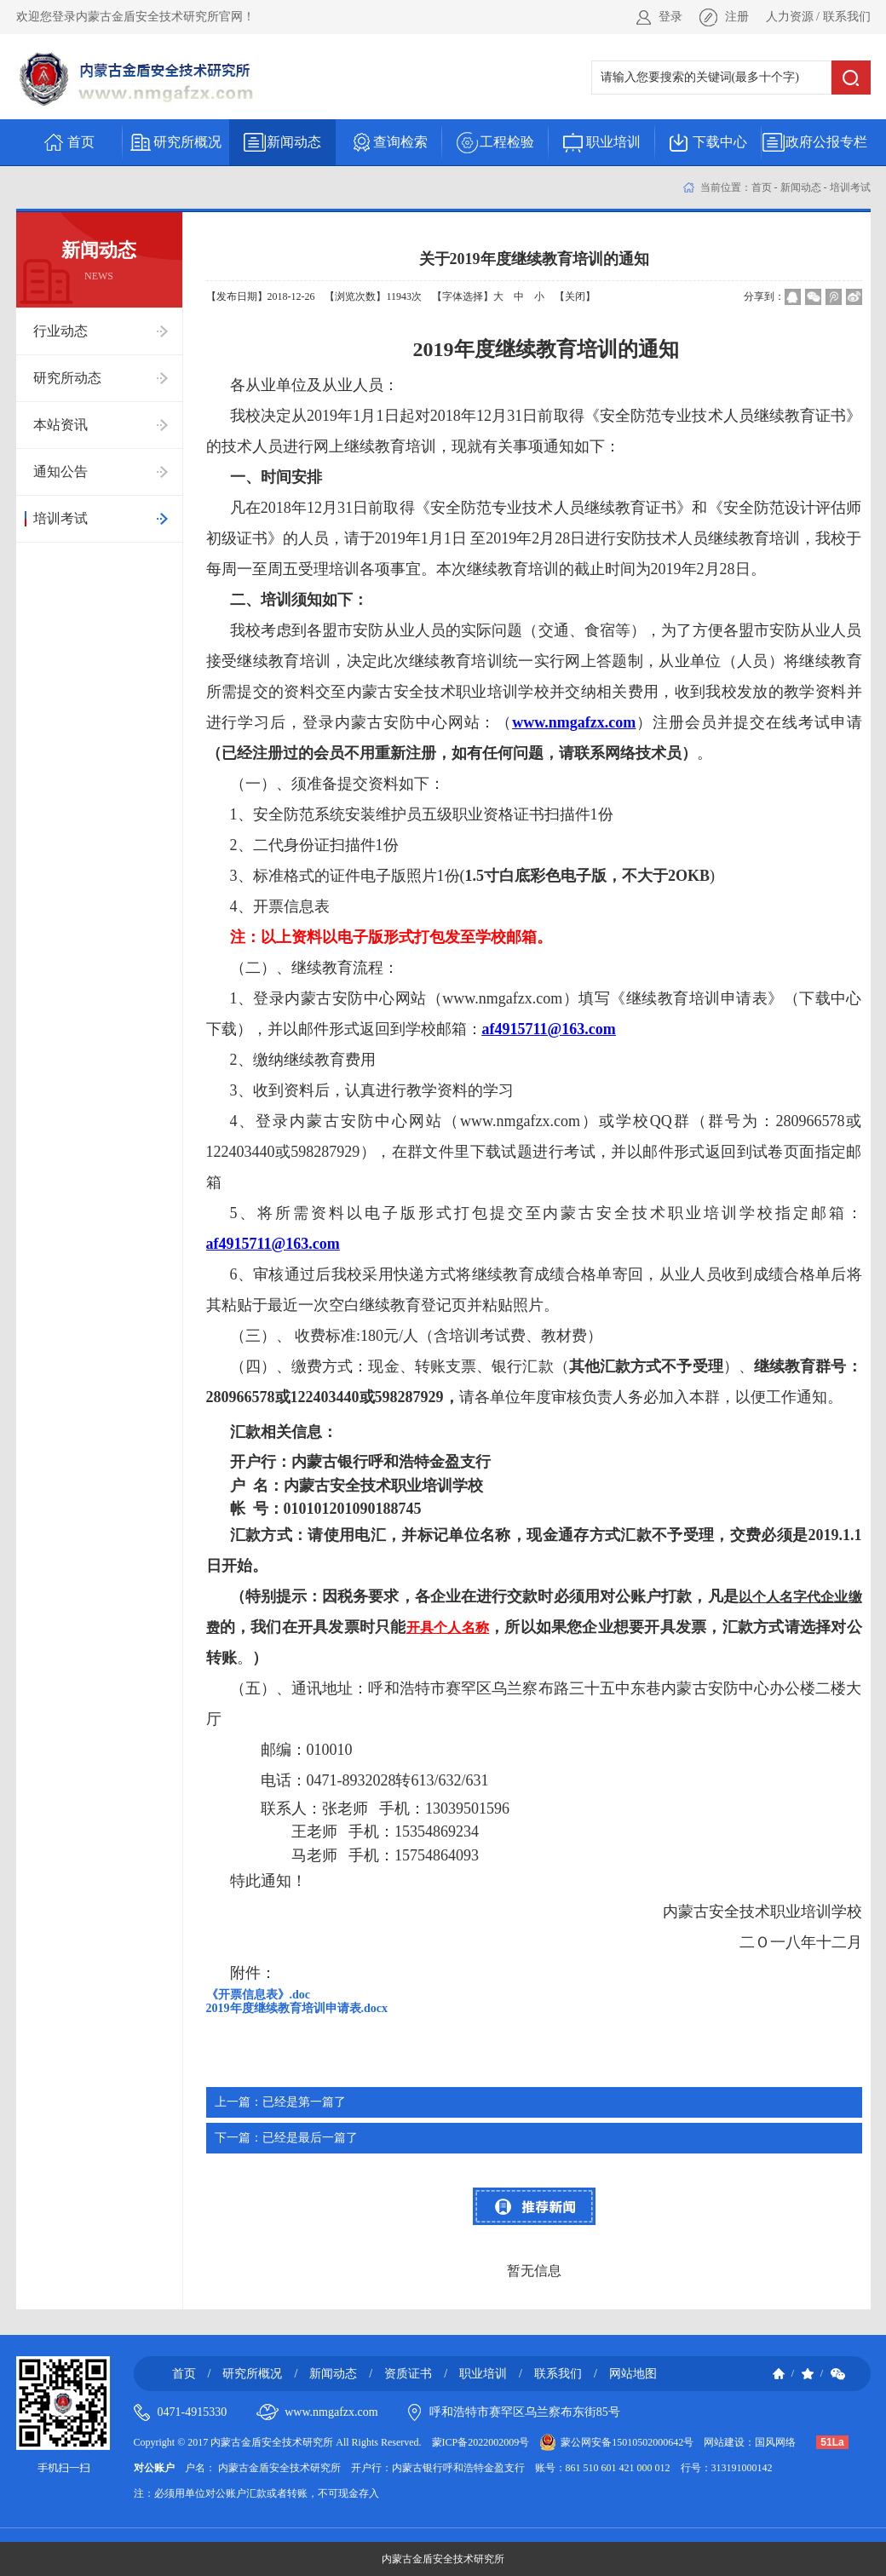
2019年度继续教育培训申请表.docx (297, 2008)
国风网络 (775, 2442)
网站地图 (633, 2373)
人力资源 (790, 16)
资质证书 (408, 2373)
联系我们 (847, 16)
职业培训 (483, 2373)
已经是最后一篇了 (286, 2137)
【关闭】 (575, 296)
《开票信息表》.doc (258, 1994)
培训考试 (850, 187)
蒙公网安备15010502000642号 (627, 2442)
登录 (670, 16)
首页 (761, 187)
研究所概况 (252, 2373)
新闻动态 (800, 187)
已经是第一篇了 (280, 2102)
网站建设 (724, 2442)
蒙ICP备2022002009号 (481, 2442)
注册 (737, 16)
